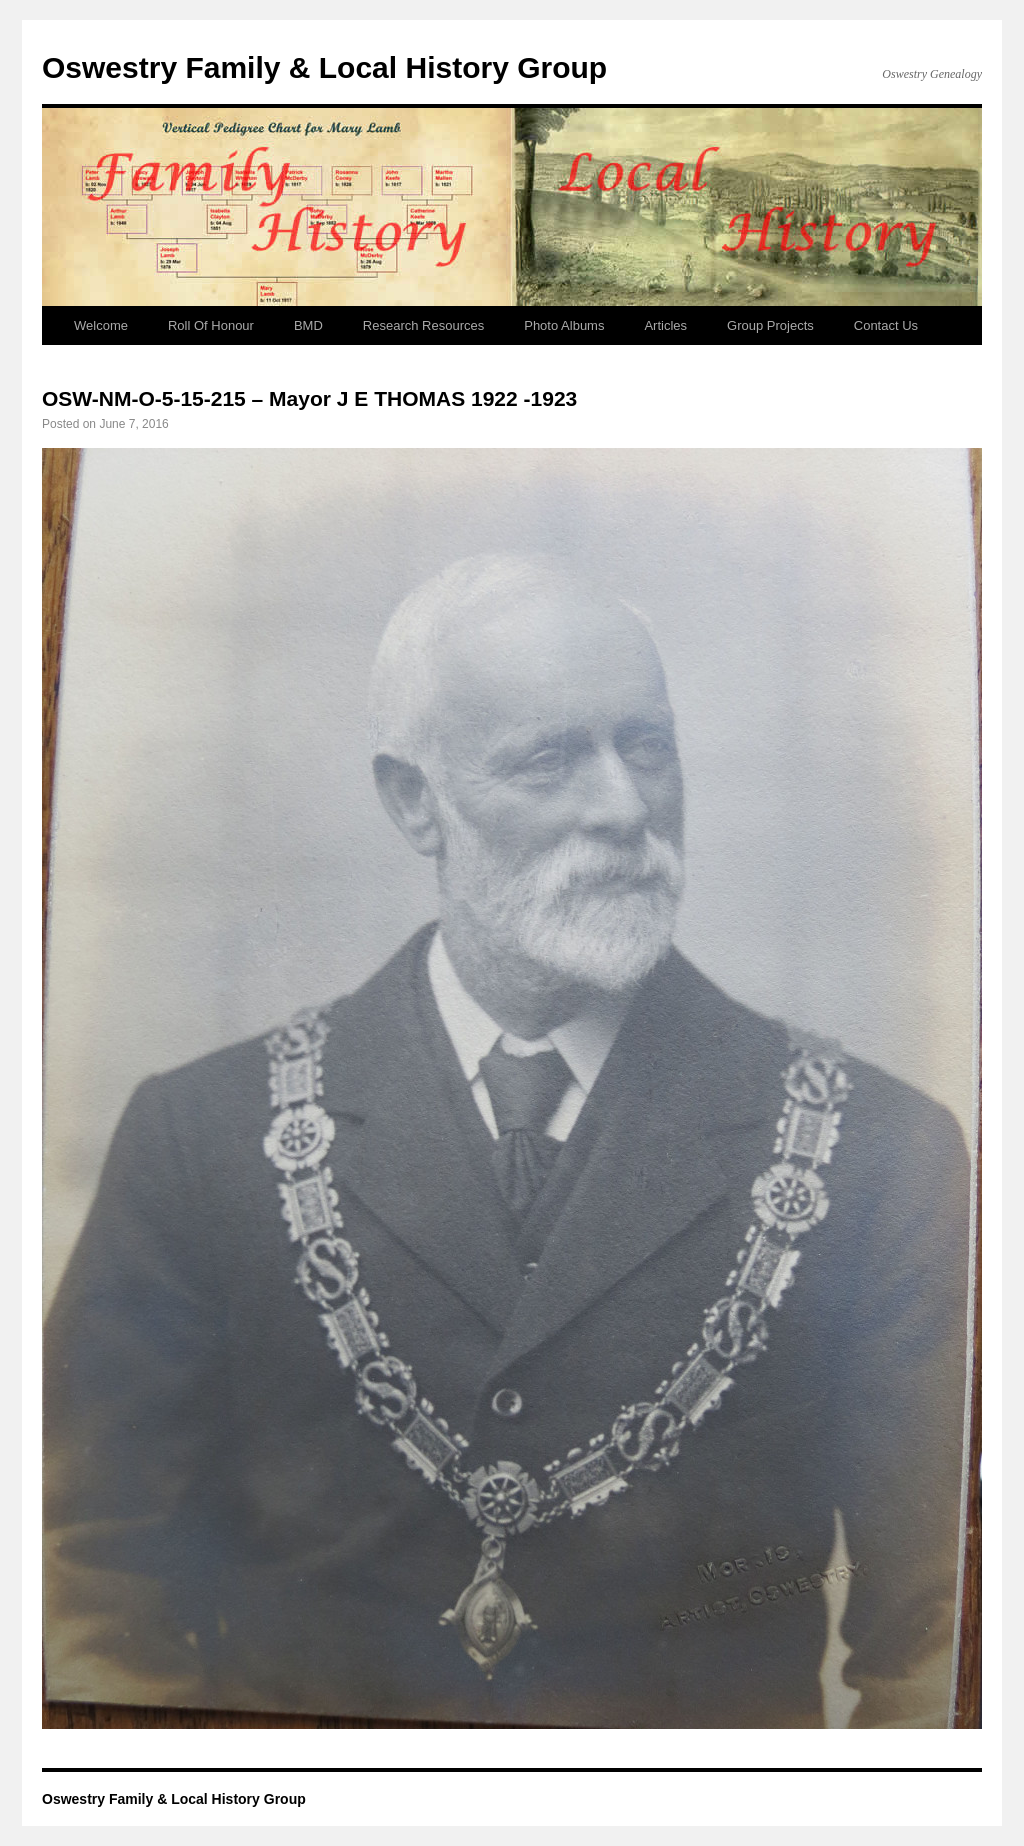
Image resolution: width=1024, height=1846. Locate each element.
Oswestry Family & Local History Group (324, 67)
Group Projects (770, 325)
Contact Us (886, 325)
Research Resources (423, 325)
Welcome (101, 325)
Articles (665, 325)
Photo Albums (564, 325)
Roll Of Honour (211, 325)
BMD (308, 325)
